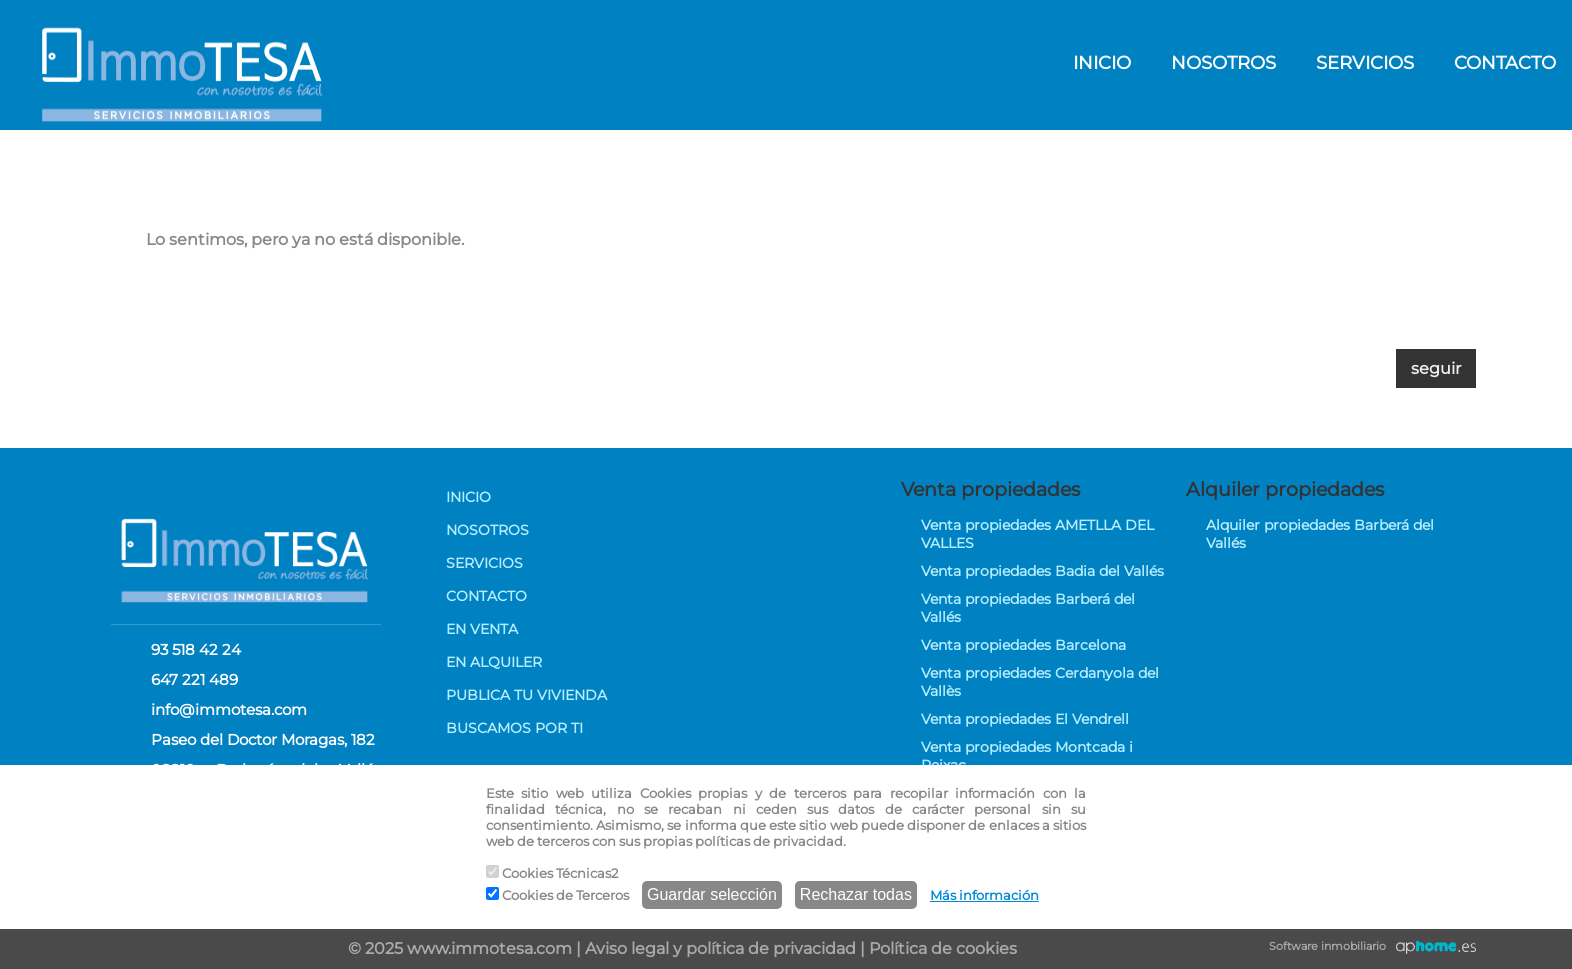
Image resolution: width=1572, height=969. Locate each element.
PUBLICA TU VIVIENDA (526, 695)
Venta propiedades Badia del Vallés (1042, 571)
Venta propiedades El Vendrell (1025, 719)
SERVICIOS (1365, 63)
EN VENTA (482, 629)
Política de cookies (943, 948)
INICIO (1102, 63)
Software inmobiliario (1327, 946)
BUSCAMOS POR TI (514, 728)
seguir (1436, 368)
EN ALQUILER (494, 662)
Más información (984, 895)
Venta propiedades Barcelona (1023, 645)
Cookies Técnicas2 (552, 873)
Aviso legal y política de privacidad (720, 948)
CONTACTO (486, 596)
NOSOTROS (1223, 63)
